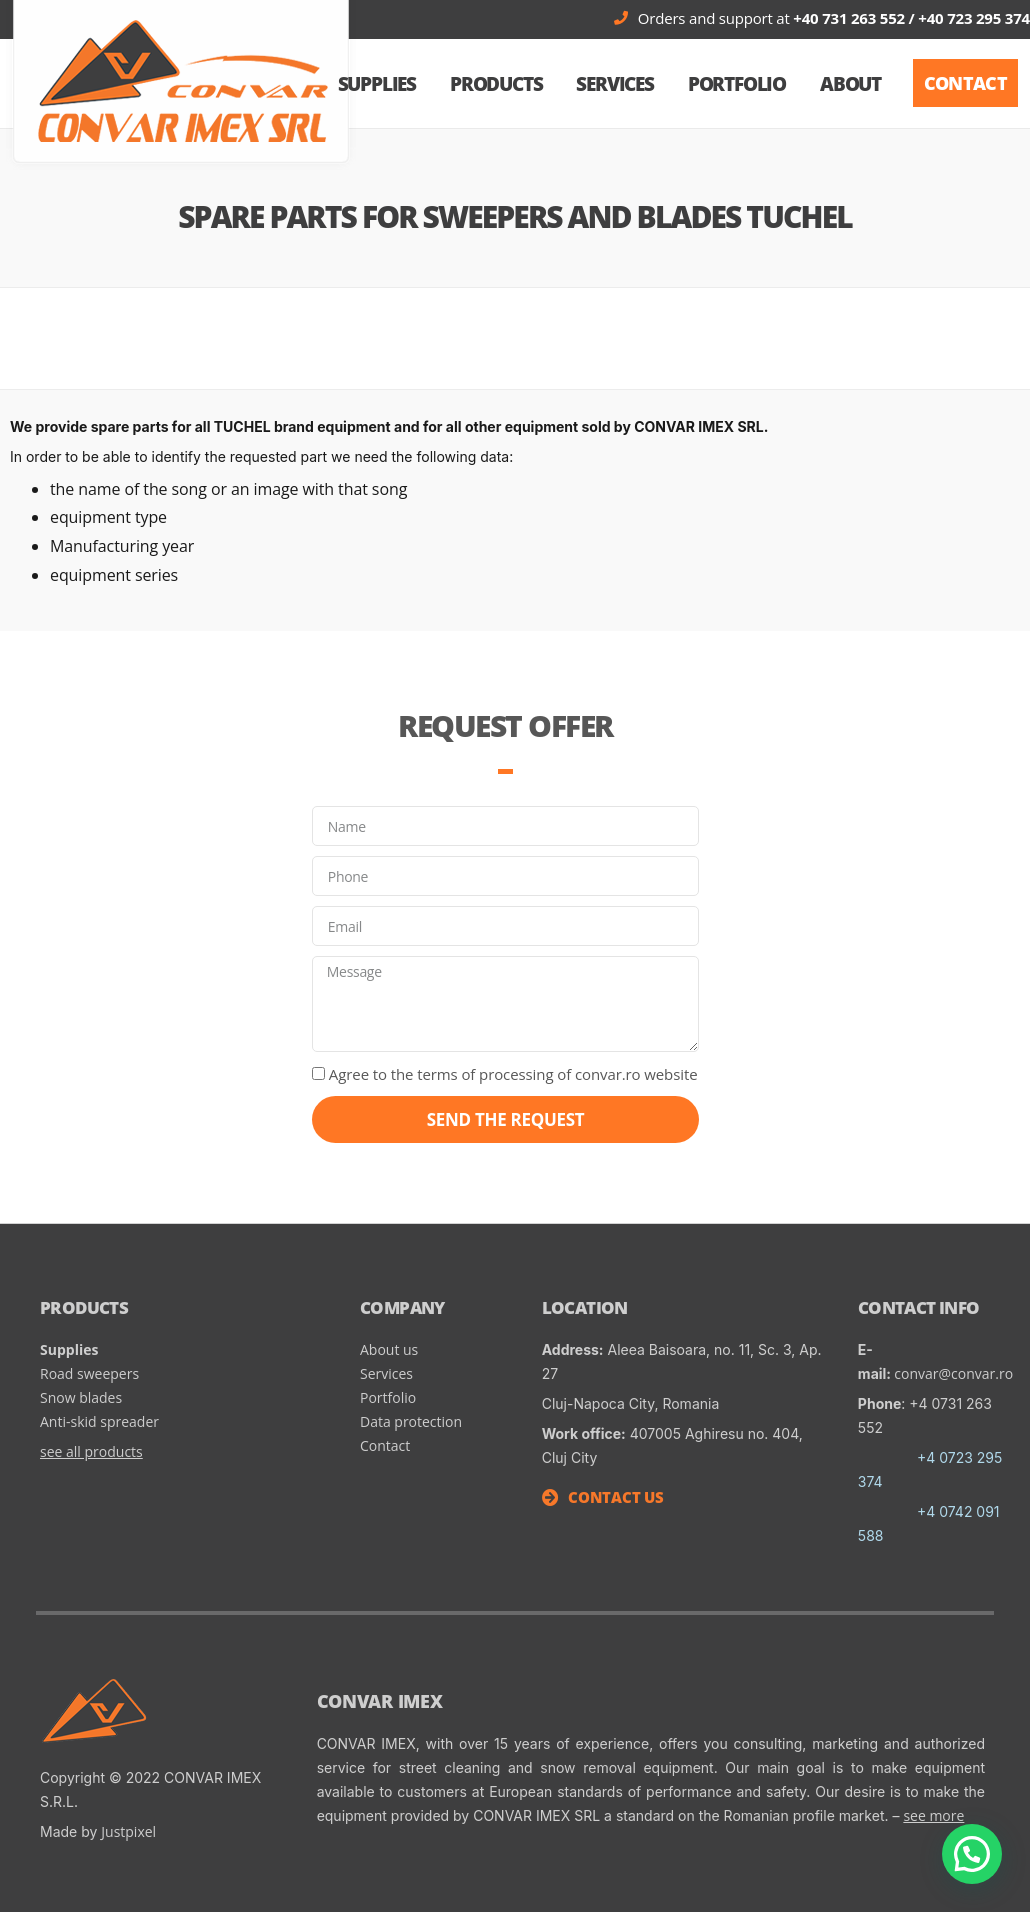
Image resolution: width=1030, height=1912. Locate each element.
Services (614, 84)
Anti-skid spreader (99, 1421)
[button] (965, 83)
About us (389, 1349)
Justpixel (128, 1831)
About (850, 84)
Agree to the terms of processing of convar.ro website (513, 1074)
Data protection (411, 1421)
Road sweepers (89, 1373)
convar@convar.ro (953, 1373)
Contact (385, 1445)
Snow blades (83, 1397)
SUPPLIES (377, 84)
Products (496, 84)
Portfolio (737, 84)
